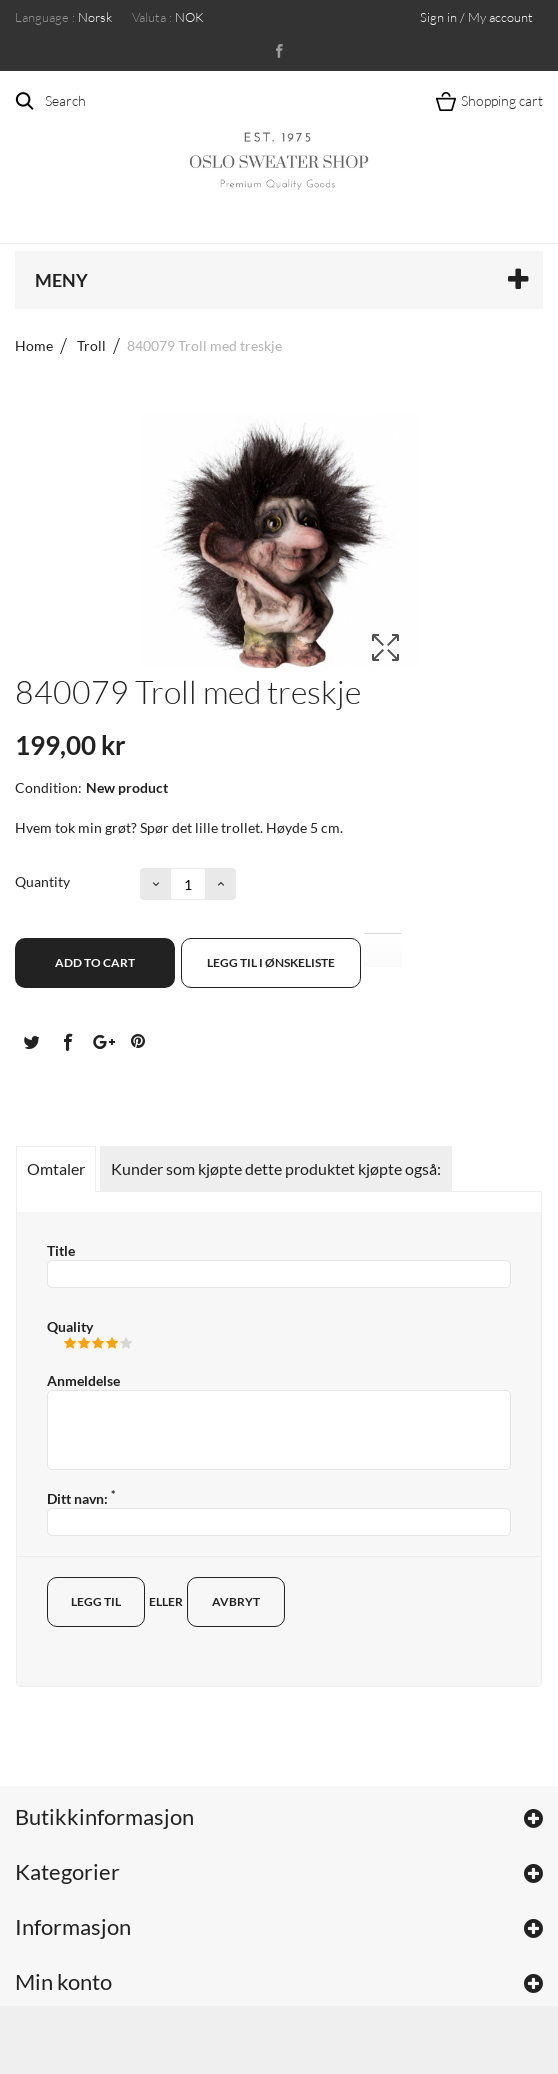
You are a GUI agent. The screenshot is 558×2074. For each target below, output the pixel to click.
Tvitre (31, 1041)
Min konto (63, 1981)
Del (67, 1041)
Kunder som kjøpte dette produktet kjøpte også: (276, 1168)
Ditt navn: (81, 1498)
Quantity (42, 881)
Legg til (96, 1601)
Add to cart (95, 962)
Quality (70, 1326)
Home (34, 345)
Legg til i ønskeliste (271, 962)
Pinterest (138, 1041)
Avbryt (236, 1601)
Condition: (48, 787)
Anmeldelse (83, 1380)
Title (61, 1250)
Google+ (102, 1041)
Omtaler (56, 1168)
